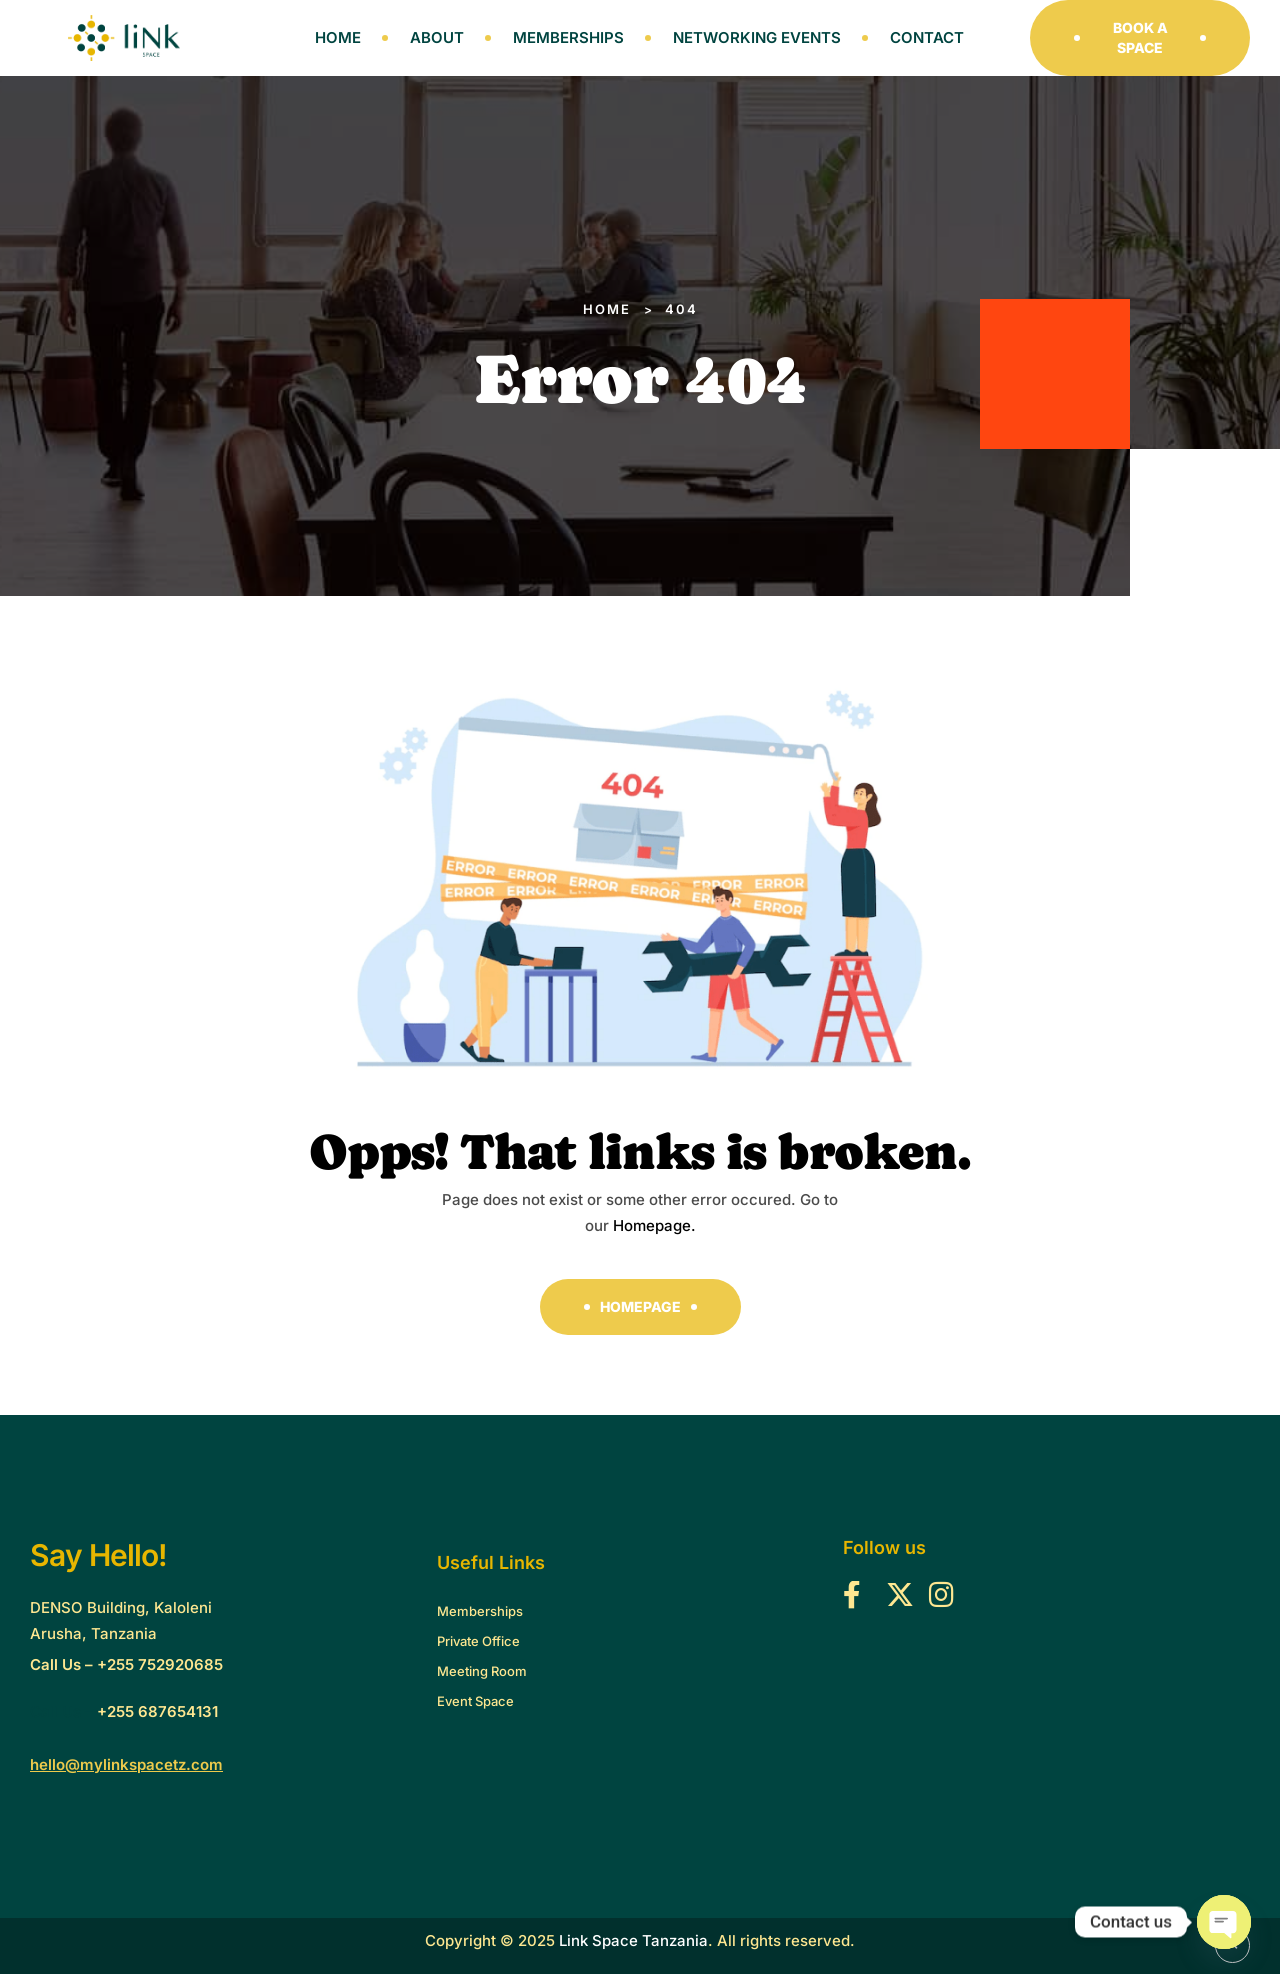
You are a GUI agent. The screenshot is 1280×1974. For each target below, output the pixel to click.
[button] (1140, 38)
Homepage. (654, 1225)
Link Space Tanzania (633, 1940)
